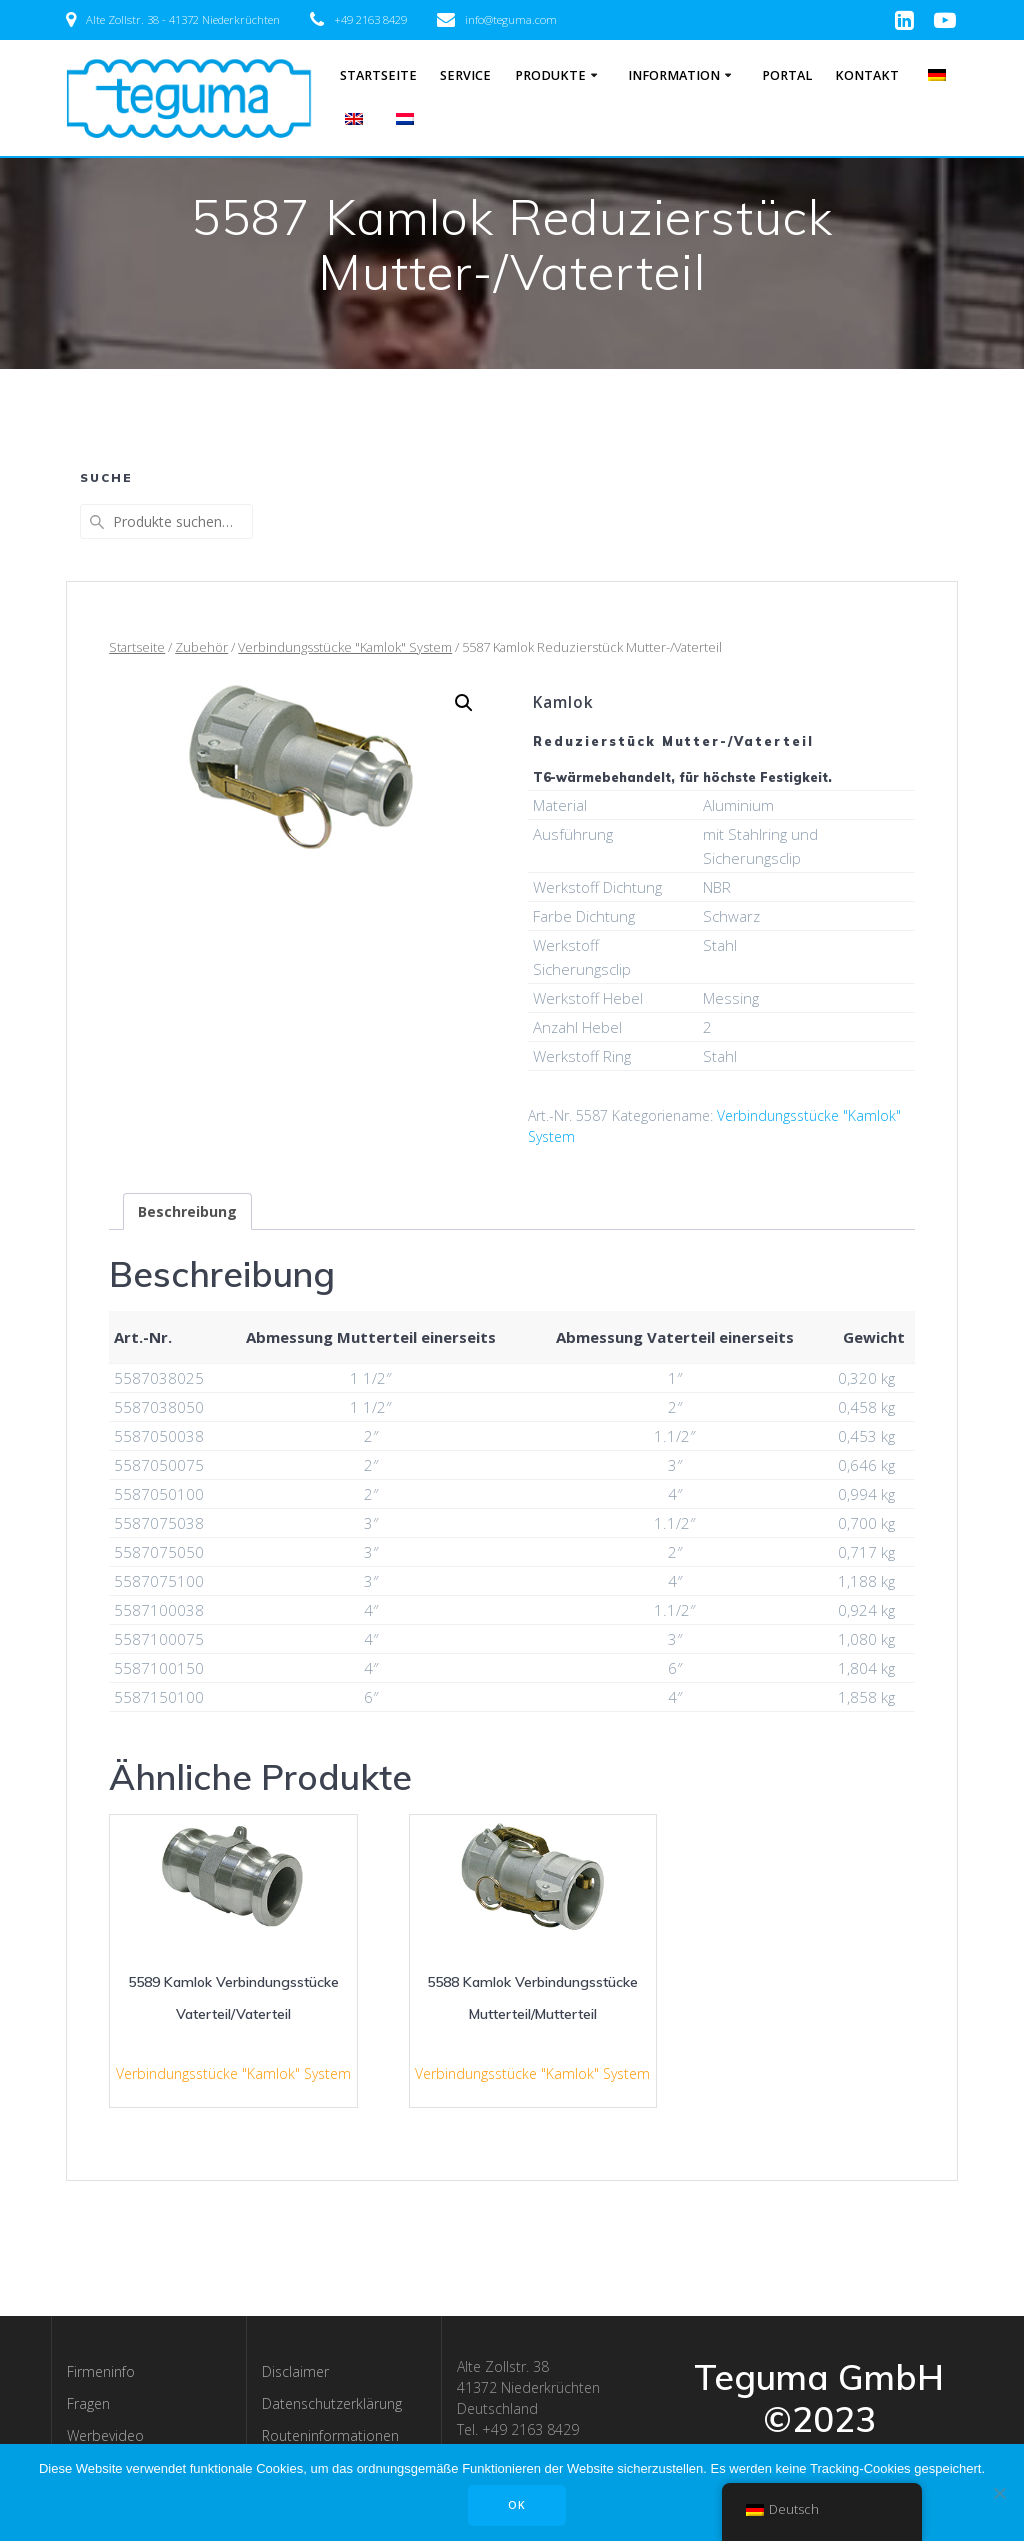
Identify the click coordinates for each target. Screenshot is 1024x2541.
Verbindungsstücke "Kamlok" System (345, 647)
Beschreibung (187, 1211)
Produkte (550, 75)
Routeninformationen (330, 2435)
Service (465, 75)
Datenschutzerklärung (332, 2403)
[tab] (187, 1211)
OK (517, 2505)
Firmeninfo (101, 2371)
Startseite (378, 75)
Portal (787, 75)
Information (674, 75)
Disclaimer (295, 2371)
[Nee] (999, 2493)
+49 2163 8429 (370, 19)
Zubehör (201, 647)
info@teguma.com (511, 19)
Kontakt (867, 75)
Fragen (88, 2403)
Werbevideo (105, 2435)
